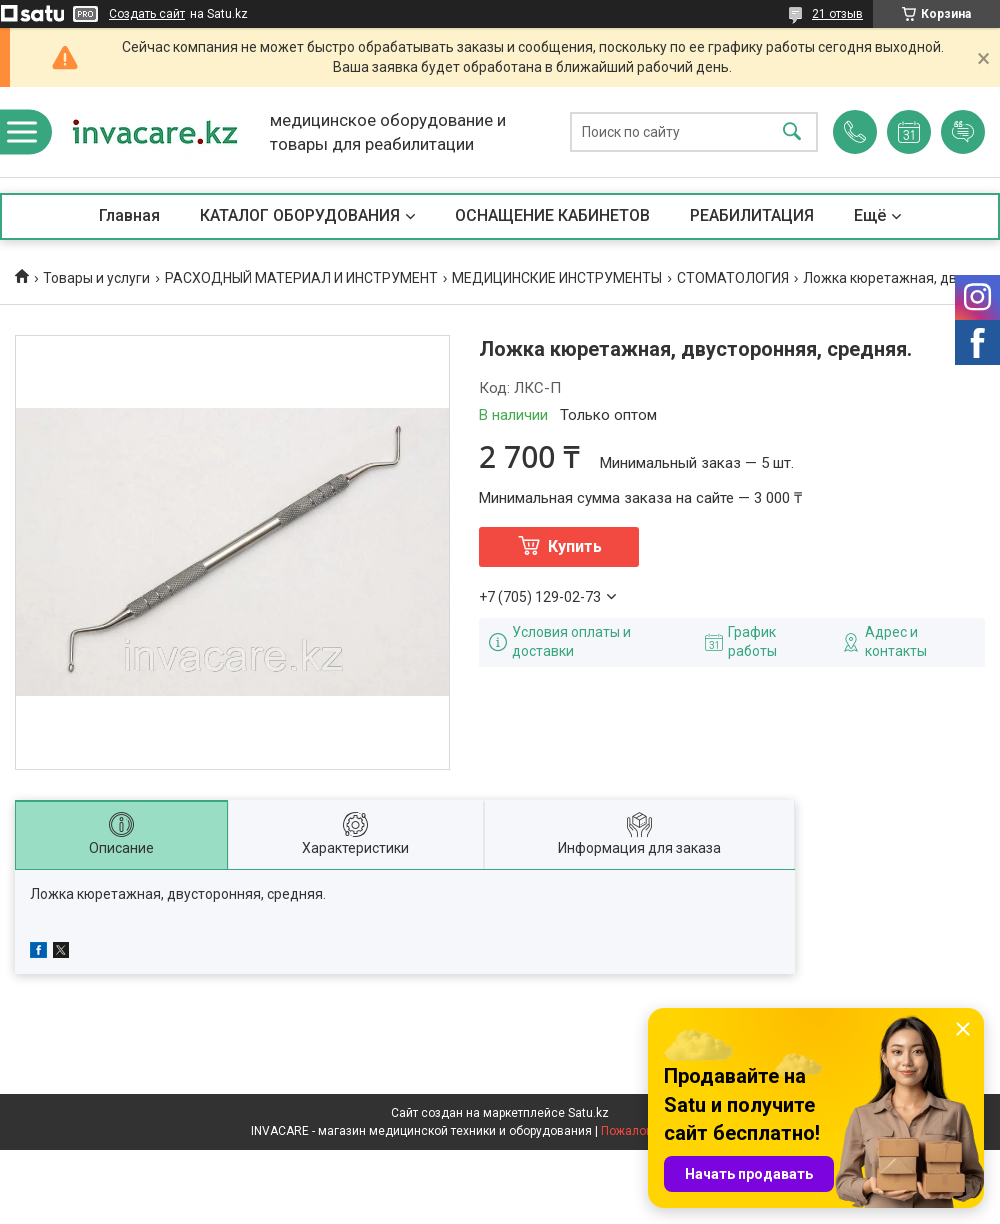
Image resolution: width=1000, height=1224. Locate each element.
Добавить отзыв (963, 132)
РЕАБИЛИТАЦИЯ (752, 215)
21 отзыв (837, 14)
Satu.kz (588, 1113)
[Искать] (792, 132)
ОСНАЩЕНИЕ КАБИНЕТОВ (552, 215)
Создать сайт (147, 14)
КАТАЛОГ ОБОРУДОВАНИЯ (300, 215)
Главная (129, 215)
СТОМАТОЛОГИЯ (733, 278)
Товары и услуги (96, 278)
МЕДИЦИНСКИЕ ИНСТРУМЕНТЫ (557, 278)
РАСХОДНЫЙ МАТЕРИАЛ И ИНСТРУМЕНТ (301, 278)
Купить (575, 546)
